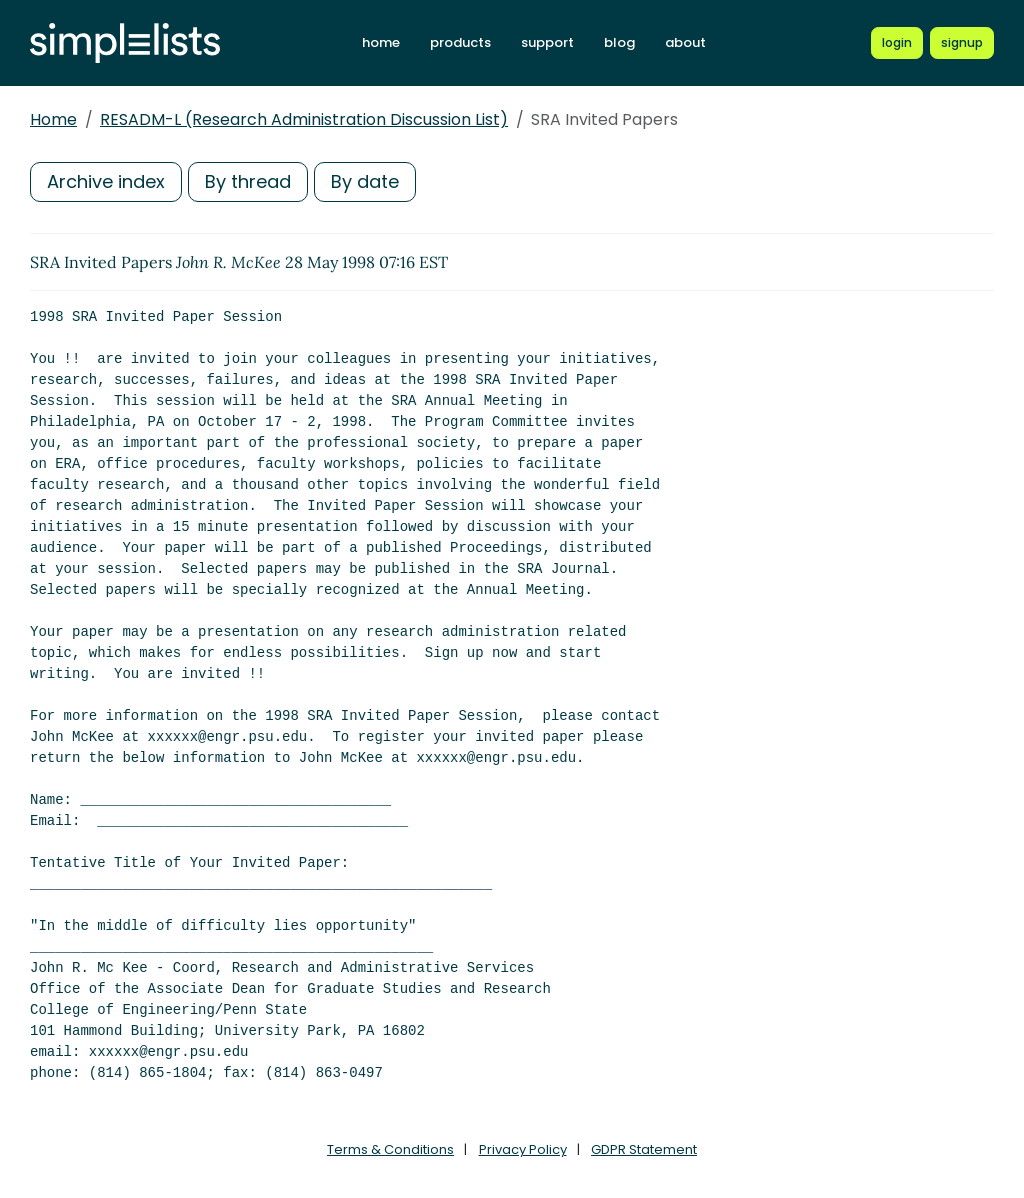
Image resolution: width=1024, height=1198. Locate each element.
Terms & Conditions (390, 1149)
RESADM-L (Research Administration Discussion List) (304, 119)
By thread (248, 181)
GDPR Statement (644, 1149)
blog (619, 42)
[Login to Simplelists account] (897, 43)
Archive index (106, 181)
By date (365, 181)
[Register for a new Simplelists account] (962, 43)
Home (53, 119)
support (547, 42)
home (381, 42)
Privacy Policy (523, 1149)
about (685, 42)
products (460, 42)
